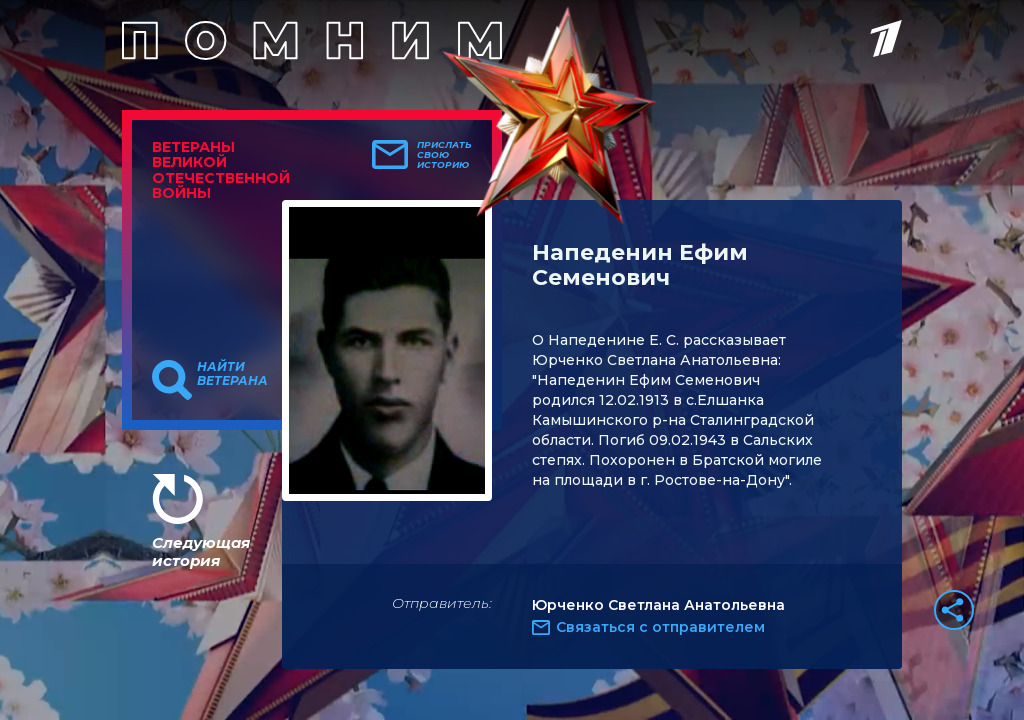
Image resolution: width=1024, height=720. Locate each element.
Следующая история (201, 551)
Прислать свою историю (444, 155)
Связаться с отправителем (660, 627)
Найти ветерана (232, 374)
